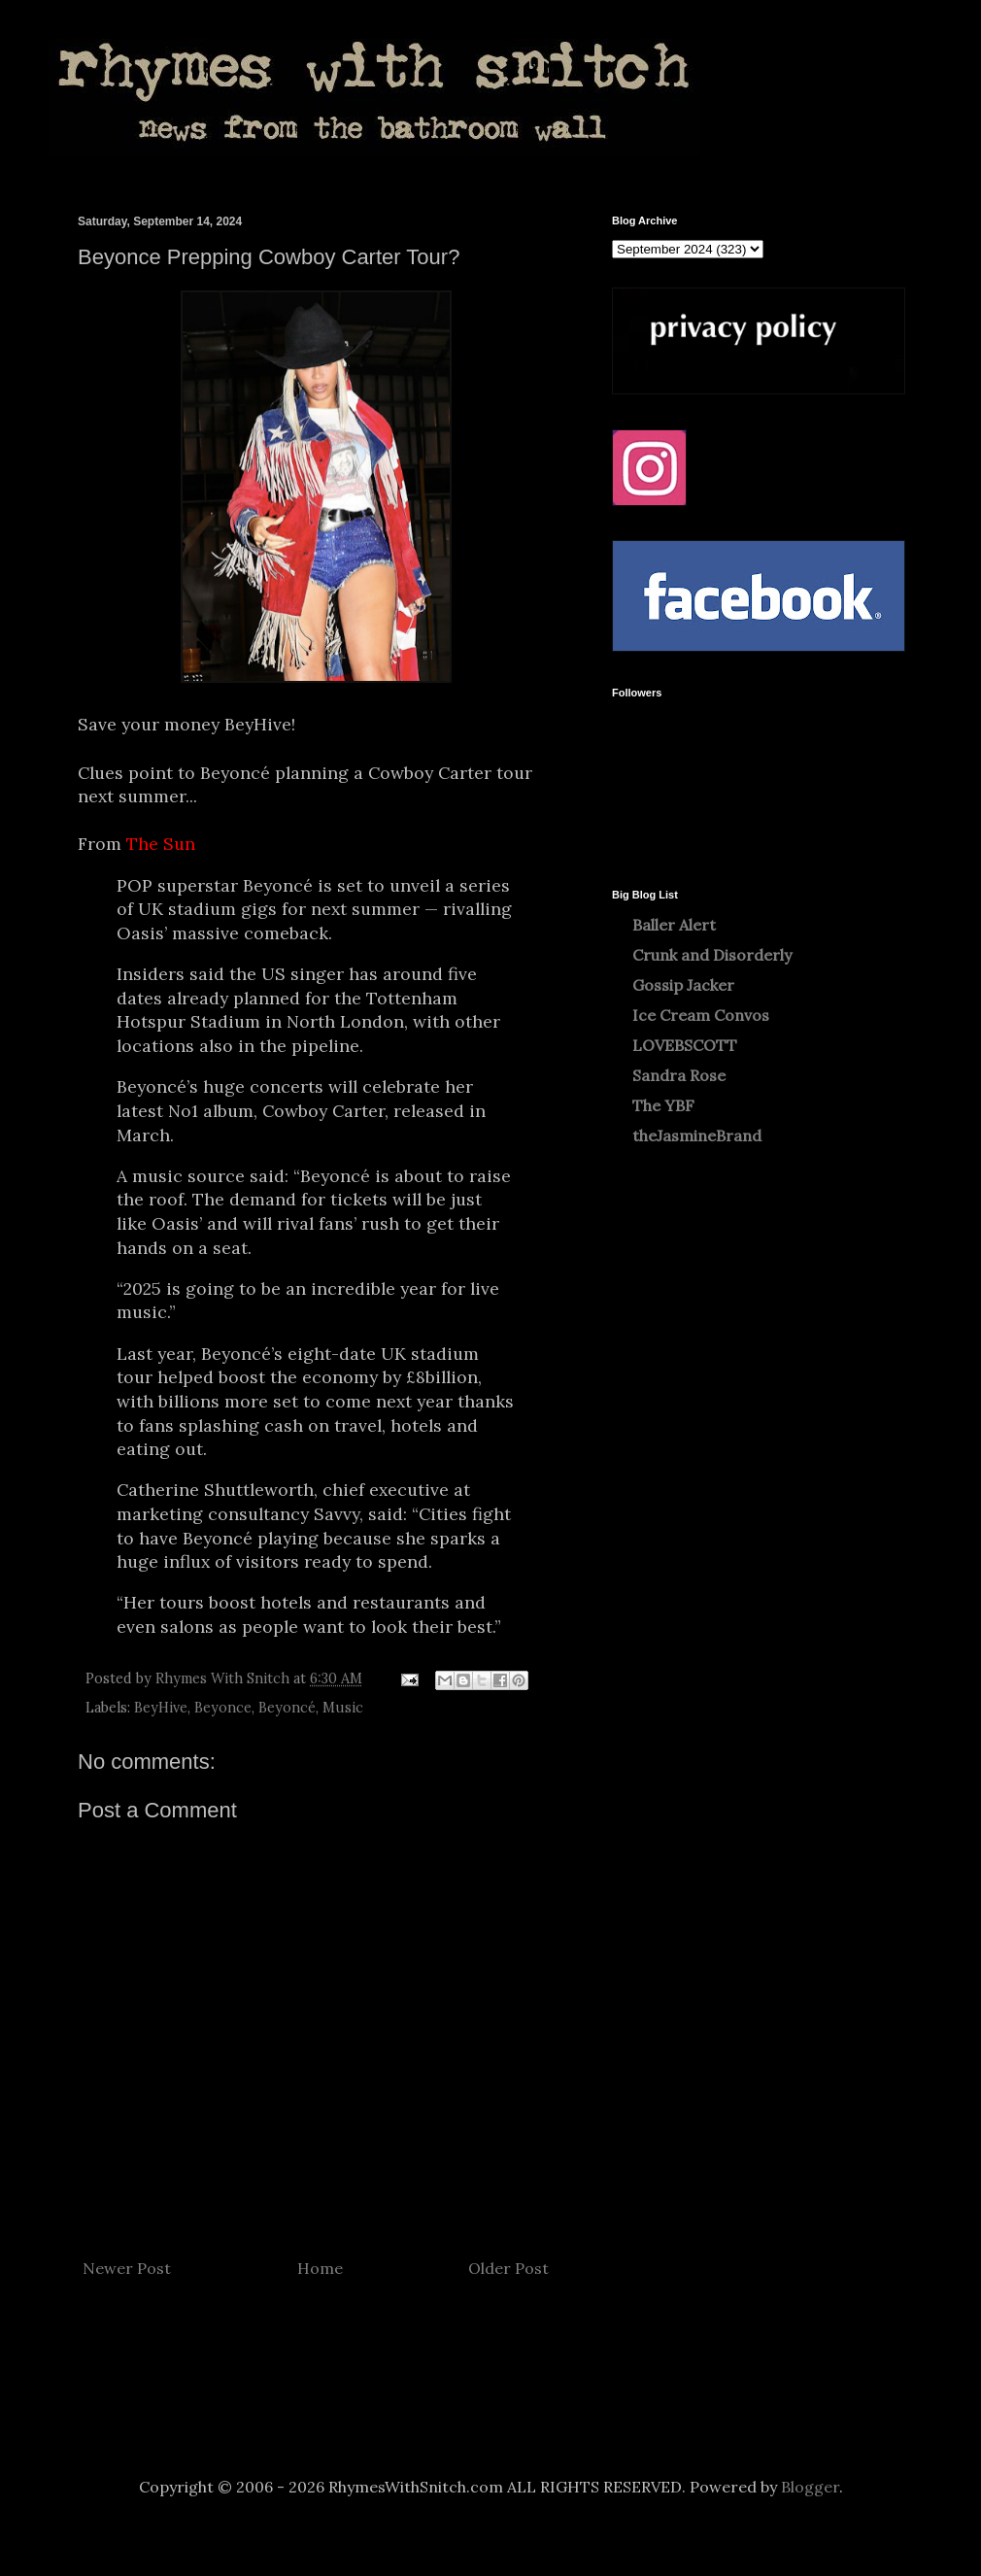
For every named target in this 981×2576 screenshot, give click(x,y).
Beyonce (223, 1707)
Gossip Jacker (683, 985)
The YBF (663, 1105)
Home (320, 2268)
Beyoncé (287, 1707)
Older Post (508, 2268)
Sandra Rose (679, 1075)
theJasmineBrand (696, 1135)
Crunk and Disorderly (712, 955)
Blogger (810, 2486)
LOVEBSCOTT (684, 1045)
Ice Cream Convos (700, 1015)
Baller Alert (674, 924)
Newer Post (127, 2268)
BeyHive (160, 1707)
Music (342, 1707)
